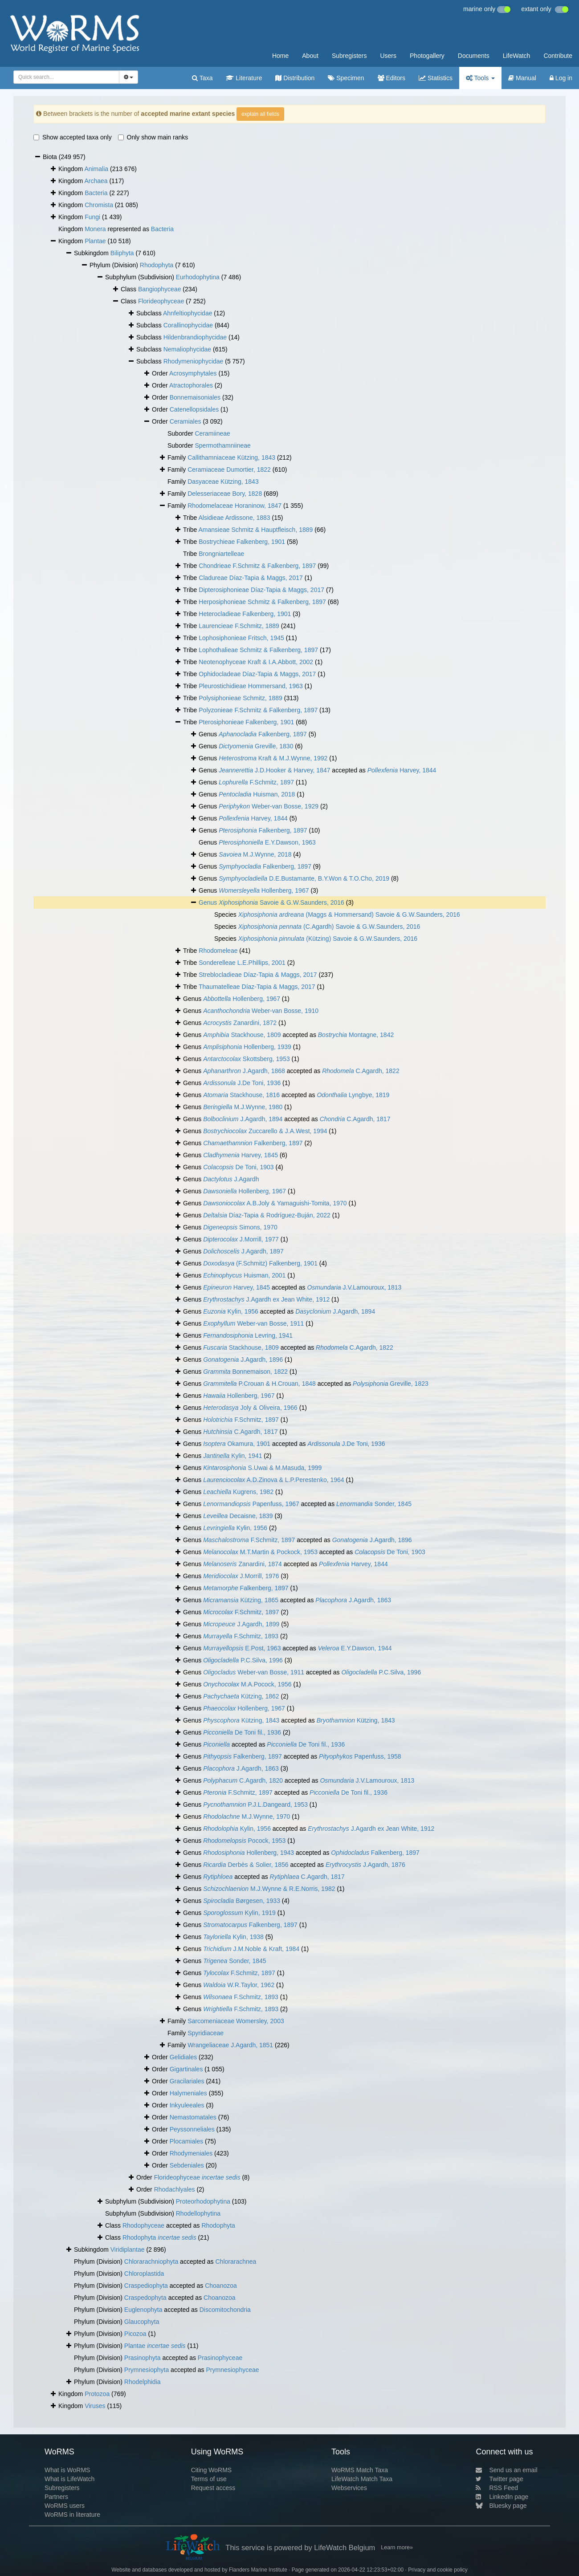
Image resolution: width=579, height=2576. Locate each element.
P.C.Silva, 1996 (243, 1660)
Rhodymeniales (191, 2153)
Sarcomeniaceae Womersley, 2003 (236, 2021)
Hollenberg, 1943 (248, 1852)
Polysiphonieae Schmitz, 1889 (240, 698)
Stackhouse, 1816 (241, 1094)
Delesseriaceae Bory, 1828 (225, 493)
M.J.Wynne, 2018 (255, 854)
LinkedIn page (502, 2496)
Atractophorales (191, 385)
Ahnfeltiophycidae (187, 313)
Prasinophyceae (220, 2357)
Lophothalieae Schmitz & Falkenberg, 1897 (258, 649)
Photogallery (427, 55)
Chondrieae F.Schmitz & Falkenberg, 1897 (257, 565)
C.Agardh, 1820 (243, 1780)
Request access (213, 2487)
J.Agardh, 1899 (241, 1624)
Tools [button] (480, 78)
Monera (95, 229)
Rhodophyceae (143, 2225)
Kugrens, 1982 (238, 1491)
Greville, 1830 (256, 746)
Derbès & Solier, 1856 (245, 1864)
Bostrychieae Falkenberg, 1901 (242, 541)
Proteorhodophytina (203, 2201)
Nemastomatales (193, 2117)
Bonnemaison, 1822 (245, 1371)
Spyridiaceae (206, 2033)
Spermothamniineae (222, 445)
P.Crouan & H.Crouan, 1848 (259, 1383)
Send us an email (506, 2470)
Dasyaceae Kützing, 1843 (223, 481)
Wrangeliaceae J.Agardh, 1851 (230, 2045)
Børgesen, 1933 (241, 1900)
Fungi (92, 216)
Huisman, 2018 (257, 794)
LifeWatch (516, 55)
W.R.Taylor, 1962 (238, 1984)
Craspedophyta (145, 2297)
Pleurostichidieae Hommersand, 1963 (250, 686)
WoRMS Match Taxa (359, 2470)
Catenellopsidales (194, 409)
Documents (473, 55)
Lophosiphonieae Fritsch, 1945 (241, 637)
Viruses (95, 2405)
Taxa (202, 78)
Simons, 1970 (240, 1227)
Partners (56, 2496)
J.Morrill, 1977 (241, 1239)
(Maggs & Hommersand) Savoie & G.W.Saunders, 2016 (349, 914)
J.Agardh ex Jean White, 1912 (266, 1299)
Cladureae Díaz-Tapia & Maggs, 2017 (250, 577)
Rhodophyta (157, 265)
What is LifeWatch (69, 2478)
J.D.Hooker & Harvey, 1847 (274, 770)
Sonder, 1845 (374, 1503)
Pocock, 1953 (244, 1840)
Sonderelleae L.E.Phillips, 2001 (242, 962)
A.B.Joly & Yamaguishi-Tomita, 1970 (275, 1203)
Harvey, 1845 (240, 1155)
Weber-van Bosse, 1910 (260, 1010)
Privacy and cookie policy (438, 2570)
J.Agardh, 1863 (353, 1600)
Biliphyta (122, 253)
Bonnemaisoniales (195, 397)
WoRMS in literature (72, 2514)
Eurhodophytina (198, 277)
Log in (561, 78)
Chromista (99, 204)
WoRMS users (65, 2505)
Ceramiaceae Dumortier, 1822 (229, 469)
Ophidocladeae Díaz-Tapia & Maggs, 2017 (257, 674)
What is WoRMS (67, 2470)
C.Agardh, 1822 (361, 1070)
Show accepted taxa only (72, 137)
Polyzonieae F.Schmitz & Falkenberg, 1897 (258, 710)
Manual (522, 78)
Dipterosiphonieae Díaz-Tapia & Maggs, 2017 (261, 589)
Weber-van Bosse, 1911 (253, 1323)
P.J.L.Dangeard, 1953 (255, 1804)
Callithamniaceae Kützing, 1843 (231, 457)
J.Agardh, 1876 (365, 1864)
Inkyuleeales (187, 2105)
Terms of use (209, 2478)
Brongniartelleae (221, 553)
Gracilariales (187, 2081)
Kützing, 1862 (241, 1696)
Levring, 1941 (248, 1335)
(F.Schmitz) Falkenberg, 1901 (260, 1263)
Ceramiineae (212, 433)
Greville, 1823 (390, 1383)
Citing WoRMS (211, 2470)
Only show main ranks (153, 137)
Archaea (95, 180)
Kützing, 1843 (241, 1720)
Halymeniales (188, 2093)
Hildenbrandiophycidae (195, 337)
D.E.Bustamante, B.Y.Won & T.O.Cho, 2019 (304, 878)
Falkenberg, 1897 (263, 734)
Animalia (96, 168)
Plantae (95, 241)
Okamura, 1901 (236, 1443)
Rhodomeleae (218, 950)
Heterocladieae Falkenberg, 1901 (245, 613)
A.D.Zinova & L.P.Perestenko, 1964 (273, 1479)
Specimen (346, 78)
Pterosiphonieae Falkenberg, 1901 (246, 722)
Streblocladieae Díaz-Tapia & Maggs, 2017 (258, 974)
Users (388, 55)
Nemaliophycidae (187, 349)
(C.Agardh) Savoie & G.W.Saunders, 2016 (329, 926)
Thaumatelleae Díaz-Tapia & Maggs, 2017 (257, 986)
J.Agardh (231, 1179)
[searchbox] (64, 77)
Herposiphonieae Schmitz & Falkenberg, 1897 (262, 601)
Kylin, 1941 (232, 1455)
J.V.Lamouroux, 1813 (354, 1287)
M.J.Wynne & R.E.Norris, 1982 (269, 1888)
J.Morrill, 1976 (241, 1576)
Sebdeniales (187, 2165)
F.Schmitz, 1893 (240, 1636)
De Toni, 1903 (238, 1167)
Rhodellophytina (198, 2213)
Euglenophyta (143, 2309)
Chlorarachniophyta (151, 2261)
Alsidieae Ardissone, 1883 (234, 517)
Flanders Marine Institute (258, 2570)
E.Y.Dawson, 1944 (355, 1648)
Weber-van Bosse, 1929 (268, 806)
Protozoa (97, 2393)
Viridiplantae (127, 2249)
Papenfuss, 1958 (360, 1756)
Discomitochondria (225, 2309)
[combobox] (66, 77)
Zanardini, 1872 (240, 1022)
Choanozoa (221, 2285)
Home (280, 55)
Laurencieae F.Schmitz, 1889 (239, 625)
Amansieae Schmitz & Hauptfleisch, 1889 (256, 529)
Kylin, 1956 (230, 1311)
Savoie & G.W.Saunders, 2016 (281, 902)
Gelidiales (183, 2057)
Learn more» (397, 2547)
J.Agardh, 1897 (243, 1251)
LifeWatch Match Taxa (361, 2478)
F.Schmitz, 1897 (256, 782)
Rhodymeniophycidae (193, 361)
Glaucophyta (141, 2321)
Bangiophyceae (159, 289)
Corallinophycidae (188, 325)
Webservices (349, 2487)
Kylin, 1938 (233, 1936)
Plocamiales (186, 2141)
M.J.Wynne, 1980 (242, 1106)
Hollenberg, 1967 (264, 890)
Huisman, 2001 (244, 1275)
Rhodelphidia (142, 2381)
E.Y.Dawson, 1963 (267, 842)
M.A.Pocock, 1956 (247, 1684)
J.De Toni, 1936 (242, 1082)
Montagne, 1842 (356, 1034)
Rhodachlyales (174, 2189)
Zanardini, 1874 (242, 1564)
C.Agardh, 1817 (355, 1119)
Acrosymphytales (193, 373)
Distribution (294, 78)
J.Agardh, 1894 (242, 1119)
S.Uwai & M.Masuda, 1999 (262, 1467)
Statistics (436, 78)
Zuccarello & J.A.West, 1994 (265, 1131)
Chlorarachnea (236, 2261)
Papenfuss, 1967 (251, 1503)
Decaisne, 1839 (238, 1515)
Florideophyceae (161, 301)
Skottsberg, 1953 (246, 1058)
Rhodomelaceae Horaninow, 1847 (234, 505)
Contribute (557, 55)
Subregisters (349, 55)
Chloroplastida (144, 2273)
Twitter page (499, 2478)
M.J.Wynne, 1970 (246, 1816)
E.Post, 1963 (242, 1648)
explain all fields (260, 114)
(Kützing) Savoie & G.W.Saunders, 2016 (327, 938)
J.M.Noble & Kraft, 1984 (251, 1948)
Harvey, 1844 (401, 770)
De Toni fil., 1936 (242, 1732)
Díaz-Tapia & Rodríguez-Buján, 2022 (266, 1215)
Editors (391, 78)
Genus (209, 902)
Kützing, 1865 (240, 1600)
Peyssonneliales (192, 2129)
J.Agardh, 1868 (244, 1070)
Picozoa (135, 2333)
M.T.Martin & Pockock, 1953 (260, 1551)
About (310, 55)
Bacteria (96, 192)
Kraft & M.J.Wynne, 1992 (273, 758)
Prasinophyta (142, 2357)
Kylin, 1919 (239, 1912)
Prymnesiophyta (146, 2369)
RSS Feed (497, 2487)
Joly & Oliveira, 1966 (250, 1407)
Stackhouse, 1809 (242, 1034)
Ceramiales (185, 421)
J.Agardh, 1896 (243, 1359)
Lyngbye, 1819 (353, 1094)
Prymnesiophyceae (232, 2369)
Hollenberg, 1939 (247, 1046)
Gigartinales (186, 2069)
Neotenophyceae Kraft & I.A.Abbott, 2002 (256, 661)
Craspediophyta (146, 2285)
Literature (244, 78)
